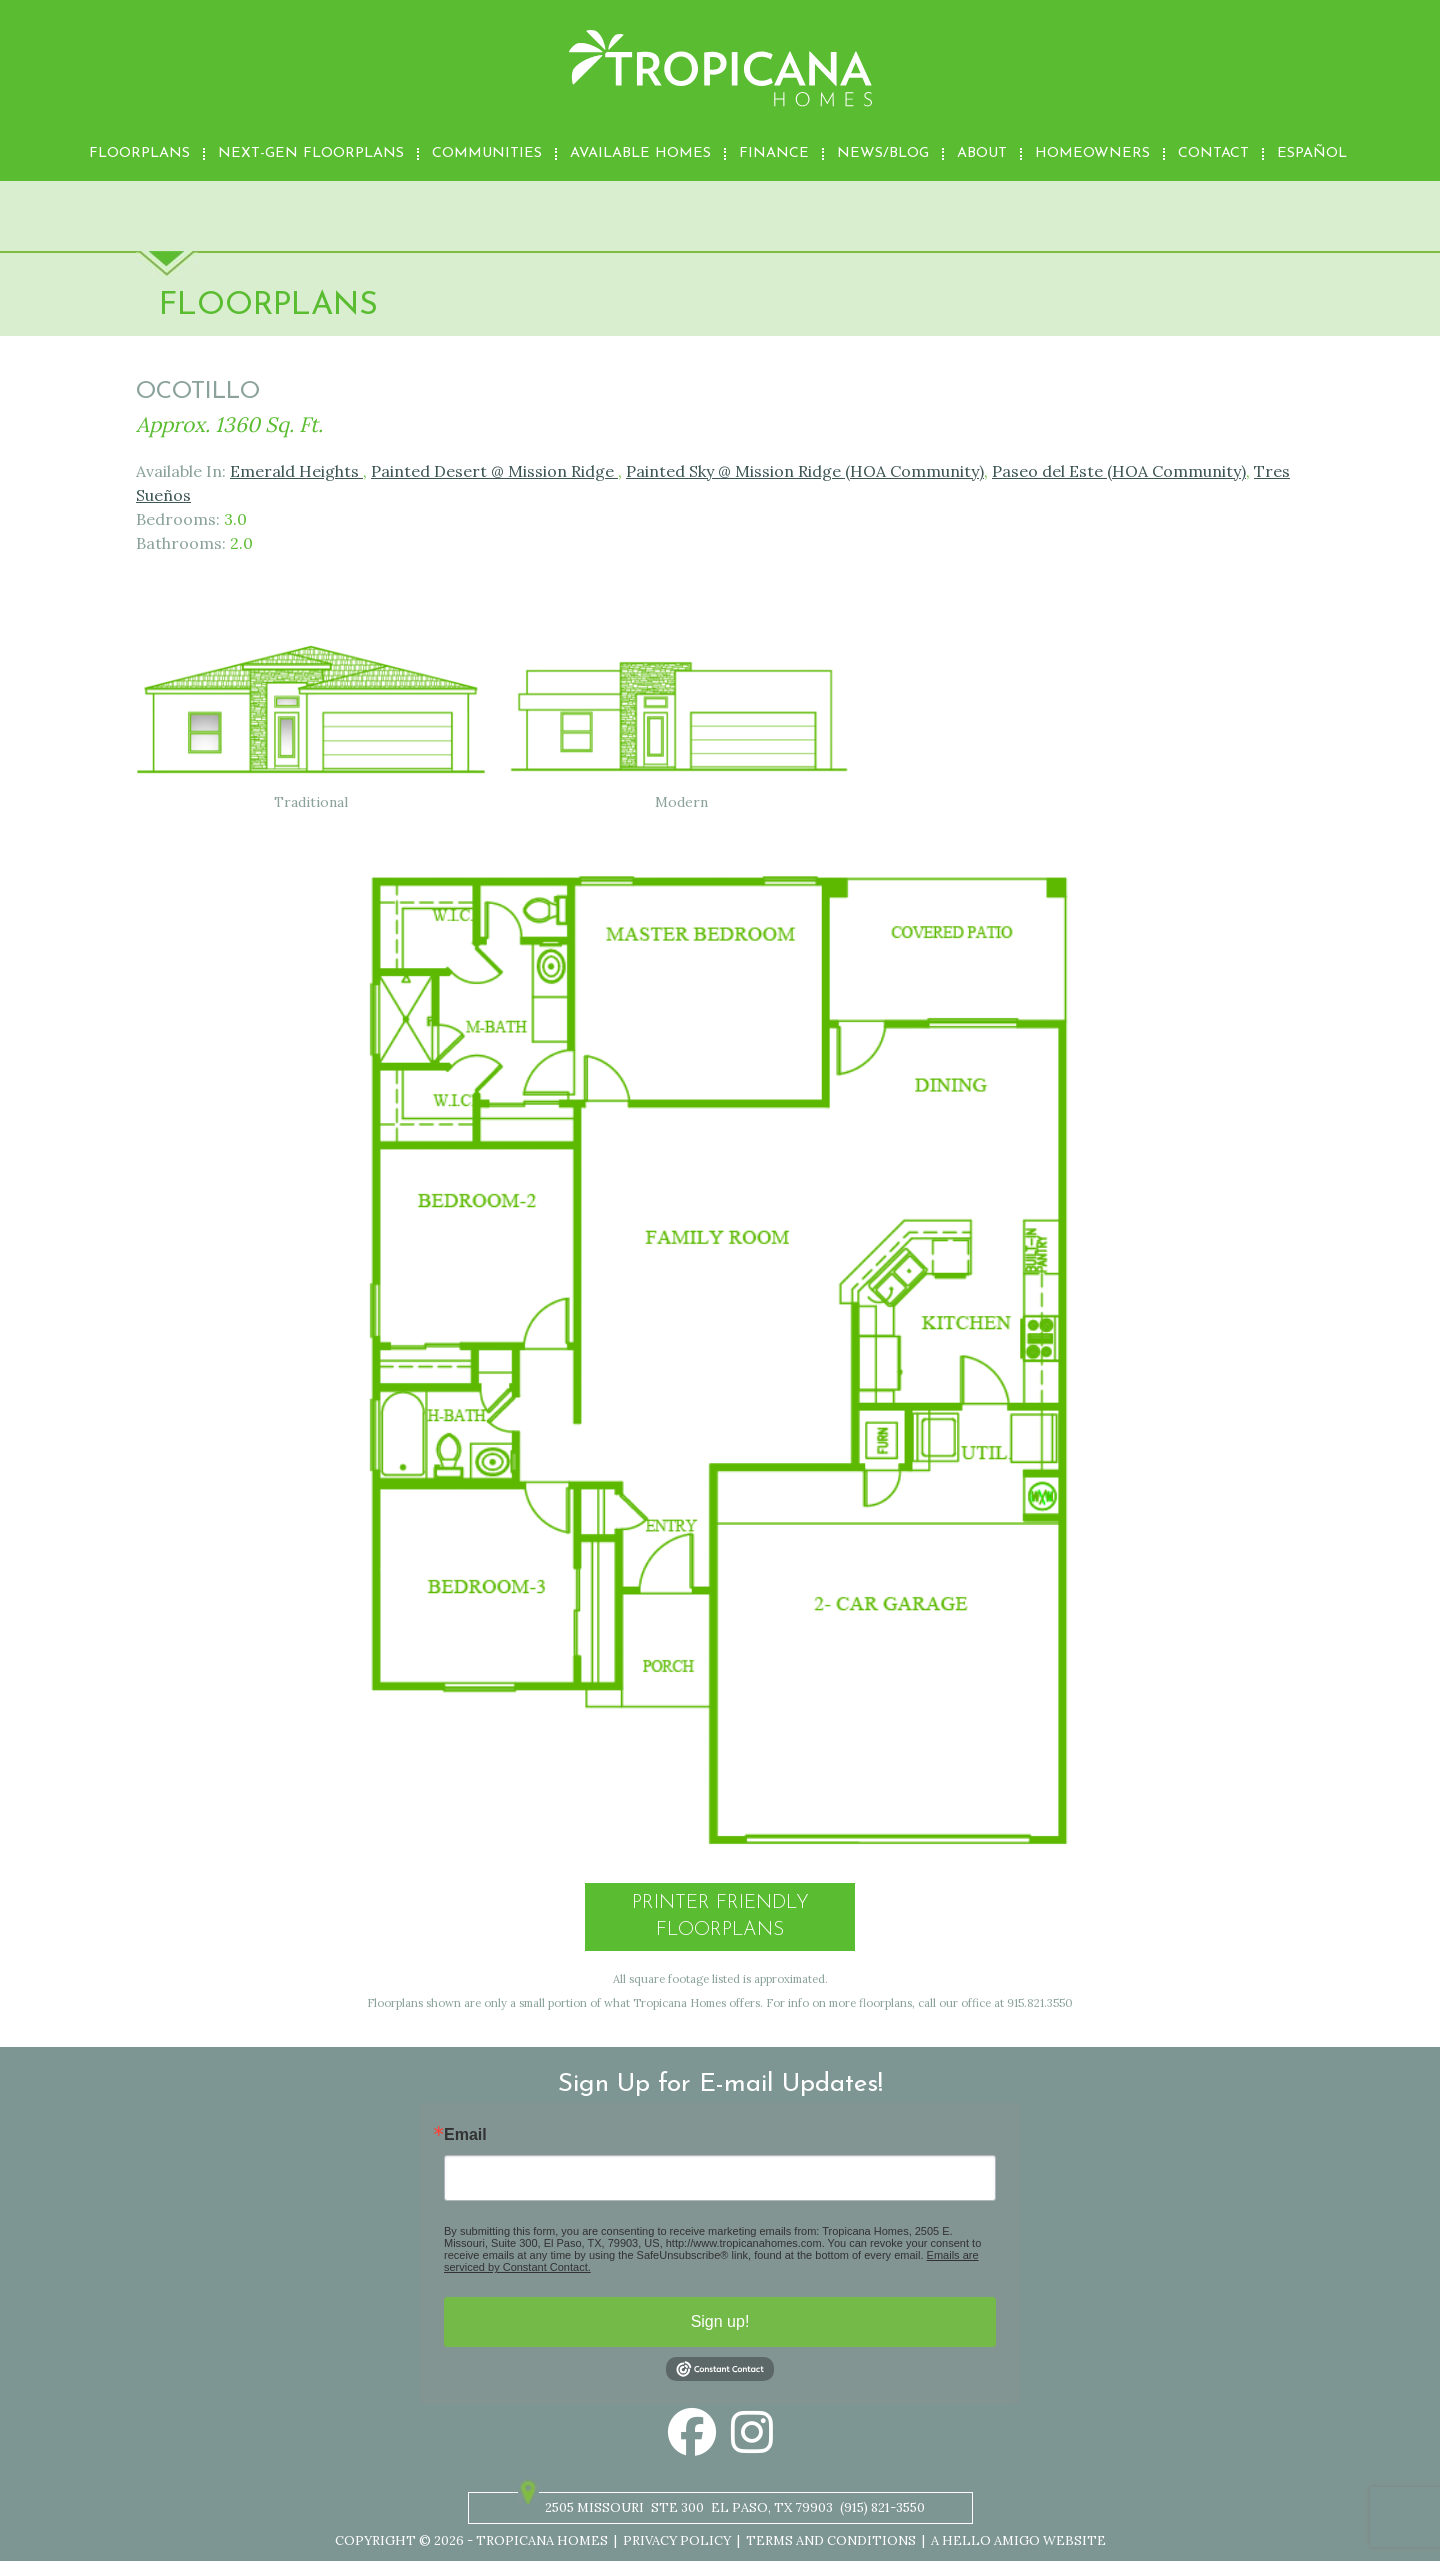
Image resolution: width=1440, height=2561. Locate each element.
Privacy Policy (677, 2540)
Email (465, 2135)
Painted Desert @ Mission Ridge (494, 471)
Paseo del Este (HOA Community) (1119, 471)
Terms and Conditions (831, 2540)
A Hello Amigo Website (1018, 2540)
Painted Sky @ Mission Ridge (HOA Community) (805, 471)
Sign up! (720, 2321)
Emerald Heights (296, 471)
